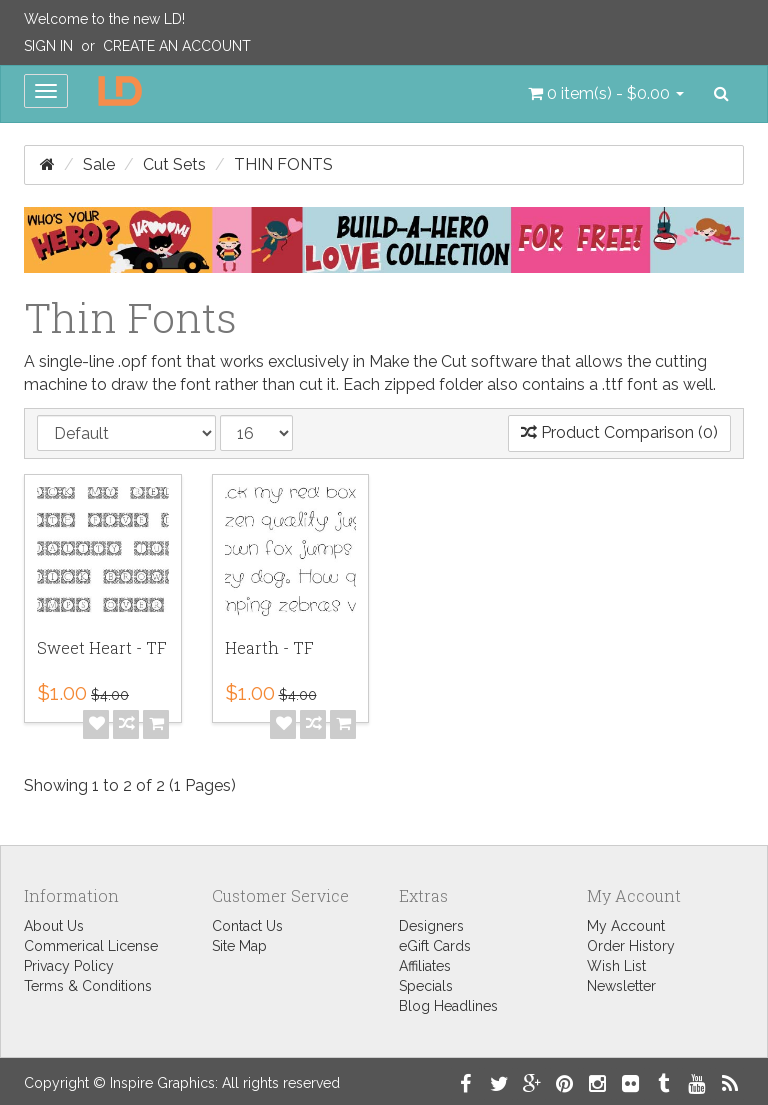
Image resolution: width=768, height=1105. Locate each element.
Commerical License (91, 946)
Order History (631, 946)
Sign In (48, 46)
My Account (626, 926)
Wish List (616, 966)
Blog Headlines (448, 1006)
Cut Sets (174, 164)
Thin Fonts (283, 164)
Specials (426, 986)
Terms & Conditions (88, 986)
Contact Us (247, 926)
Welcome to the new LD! (104, 19)
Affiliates (425, 966)
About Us (54, 926)
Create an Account (177, 46)
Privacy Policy (69, 966)
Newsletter (621, 986)
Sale (99, 164)
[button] (606, 94)
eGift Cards (435, 946)
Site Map (239, 946)
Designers (431, 926)
